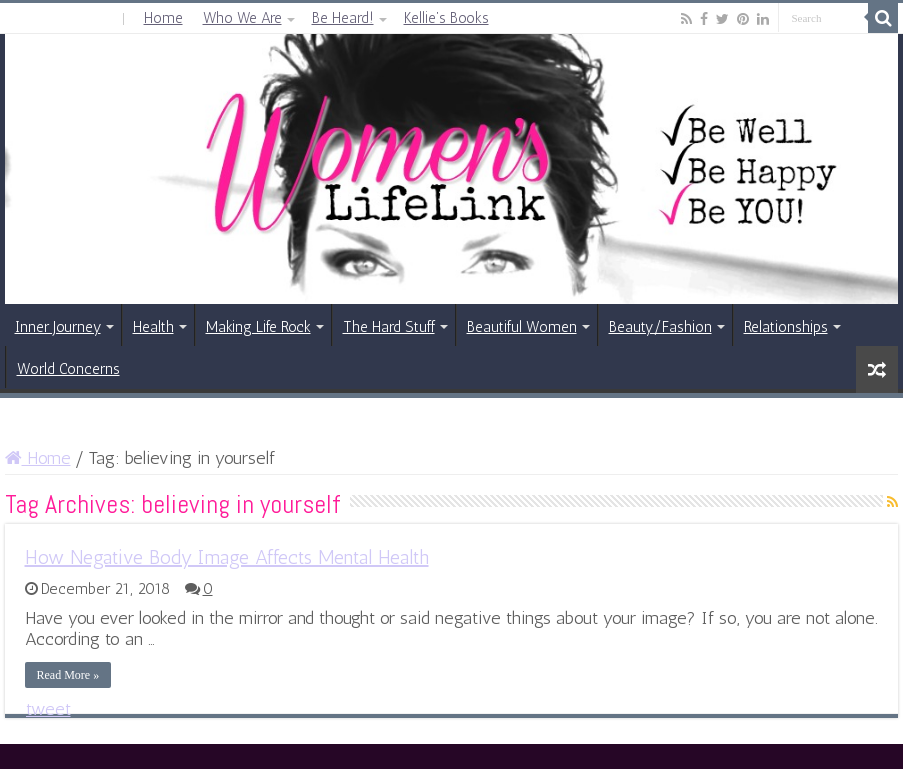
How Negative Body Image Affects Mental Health (227, 557)
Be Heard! (343, 18)
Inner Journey (58, 327)
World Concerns (68, 369)
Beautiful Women (522, 327)
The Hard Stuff (389, 327)
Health (153, 327)
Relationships (786, 327)
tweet (48, 709)
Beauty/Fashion (660, 327)
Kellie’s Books (446, 18)
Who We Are (242, 18)
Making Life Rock (258, 327)
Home (163, 18)
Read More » (68, 675)
